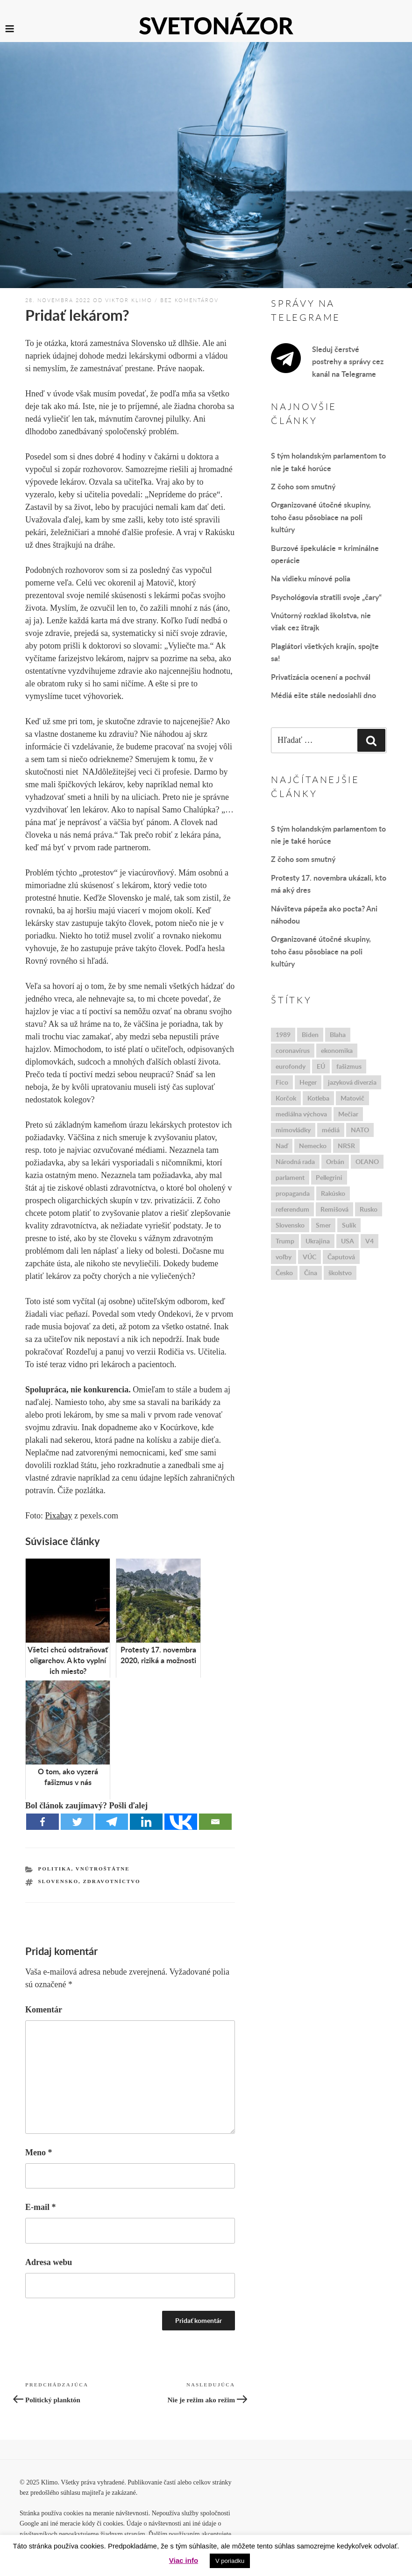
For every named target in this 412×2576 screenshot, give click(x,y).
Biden (310, 1034)
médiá (331, 1129)
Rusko (368, 1209)
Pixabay (58, 1515)
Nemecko (313, 1145)
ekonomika (337, 1050)
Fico (282, 1082)
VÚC (309, 1256)
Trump (285, 1240)
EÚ (321, 1066)
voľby (283, 1256)
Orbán (335, 1161)
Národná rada (295, 1161)
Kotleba (318, 1098)
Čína (310, 1272)
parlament (290, 1177)
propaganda (293, 1193)
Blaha (338, 1034)
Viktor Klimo (128, 299)
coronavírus (293, 1050)
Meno (38, 2152)
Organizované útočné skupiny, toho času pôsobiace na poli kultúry (321, 517)
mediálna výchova (301, 1113)
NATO (360, 1129)
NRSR (346, 1145)
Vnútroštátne (103, 1868)
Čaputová (341, 1256)
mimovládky (293, 1129)
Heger (308, 1082)
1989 (283, 1034)
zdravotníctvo (111, 1881)
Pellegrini (329, 1177)
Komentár (43, 2009)
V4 (369, 1240)
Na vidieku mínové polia (310, 578)
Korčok (286, 1098)
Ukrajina (317, 1240)
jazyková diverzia (352, 1082)
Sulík (349, 1225)
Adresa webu (48, 2262)
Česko (284, 1272)
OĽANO (367, 1161)
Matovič (352, 1098)
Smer (323, 1225)
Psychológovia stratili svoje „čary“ (326, 597)
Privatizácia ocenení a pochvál (320, 676)
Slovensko (58, 1881)
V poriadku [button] (229, 2560)
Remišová (334, 1209)
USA (347, 1240)
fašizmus (349, 1066)
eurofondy (290, 1066)
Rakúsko (333, 1193)
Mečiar (348, 1113)
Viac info (183, 2560)
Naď (282, 1145)
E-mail (40, 2207)
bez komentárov (189, 299)
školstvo (340, 1272)
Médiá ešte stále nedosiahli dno (323, 695)
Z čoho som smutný (303, 486)
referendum (292, 1209)
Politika (54, 1868)
